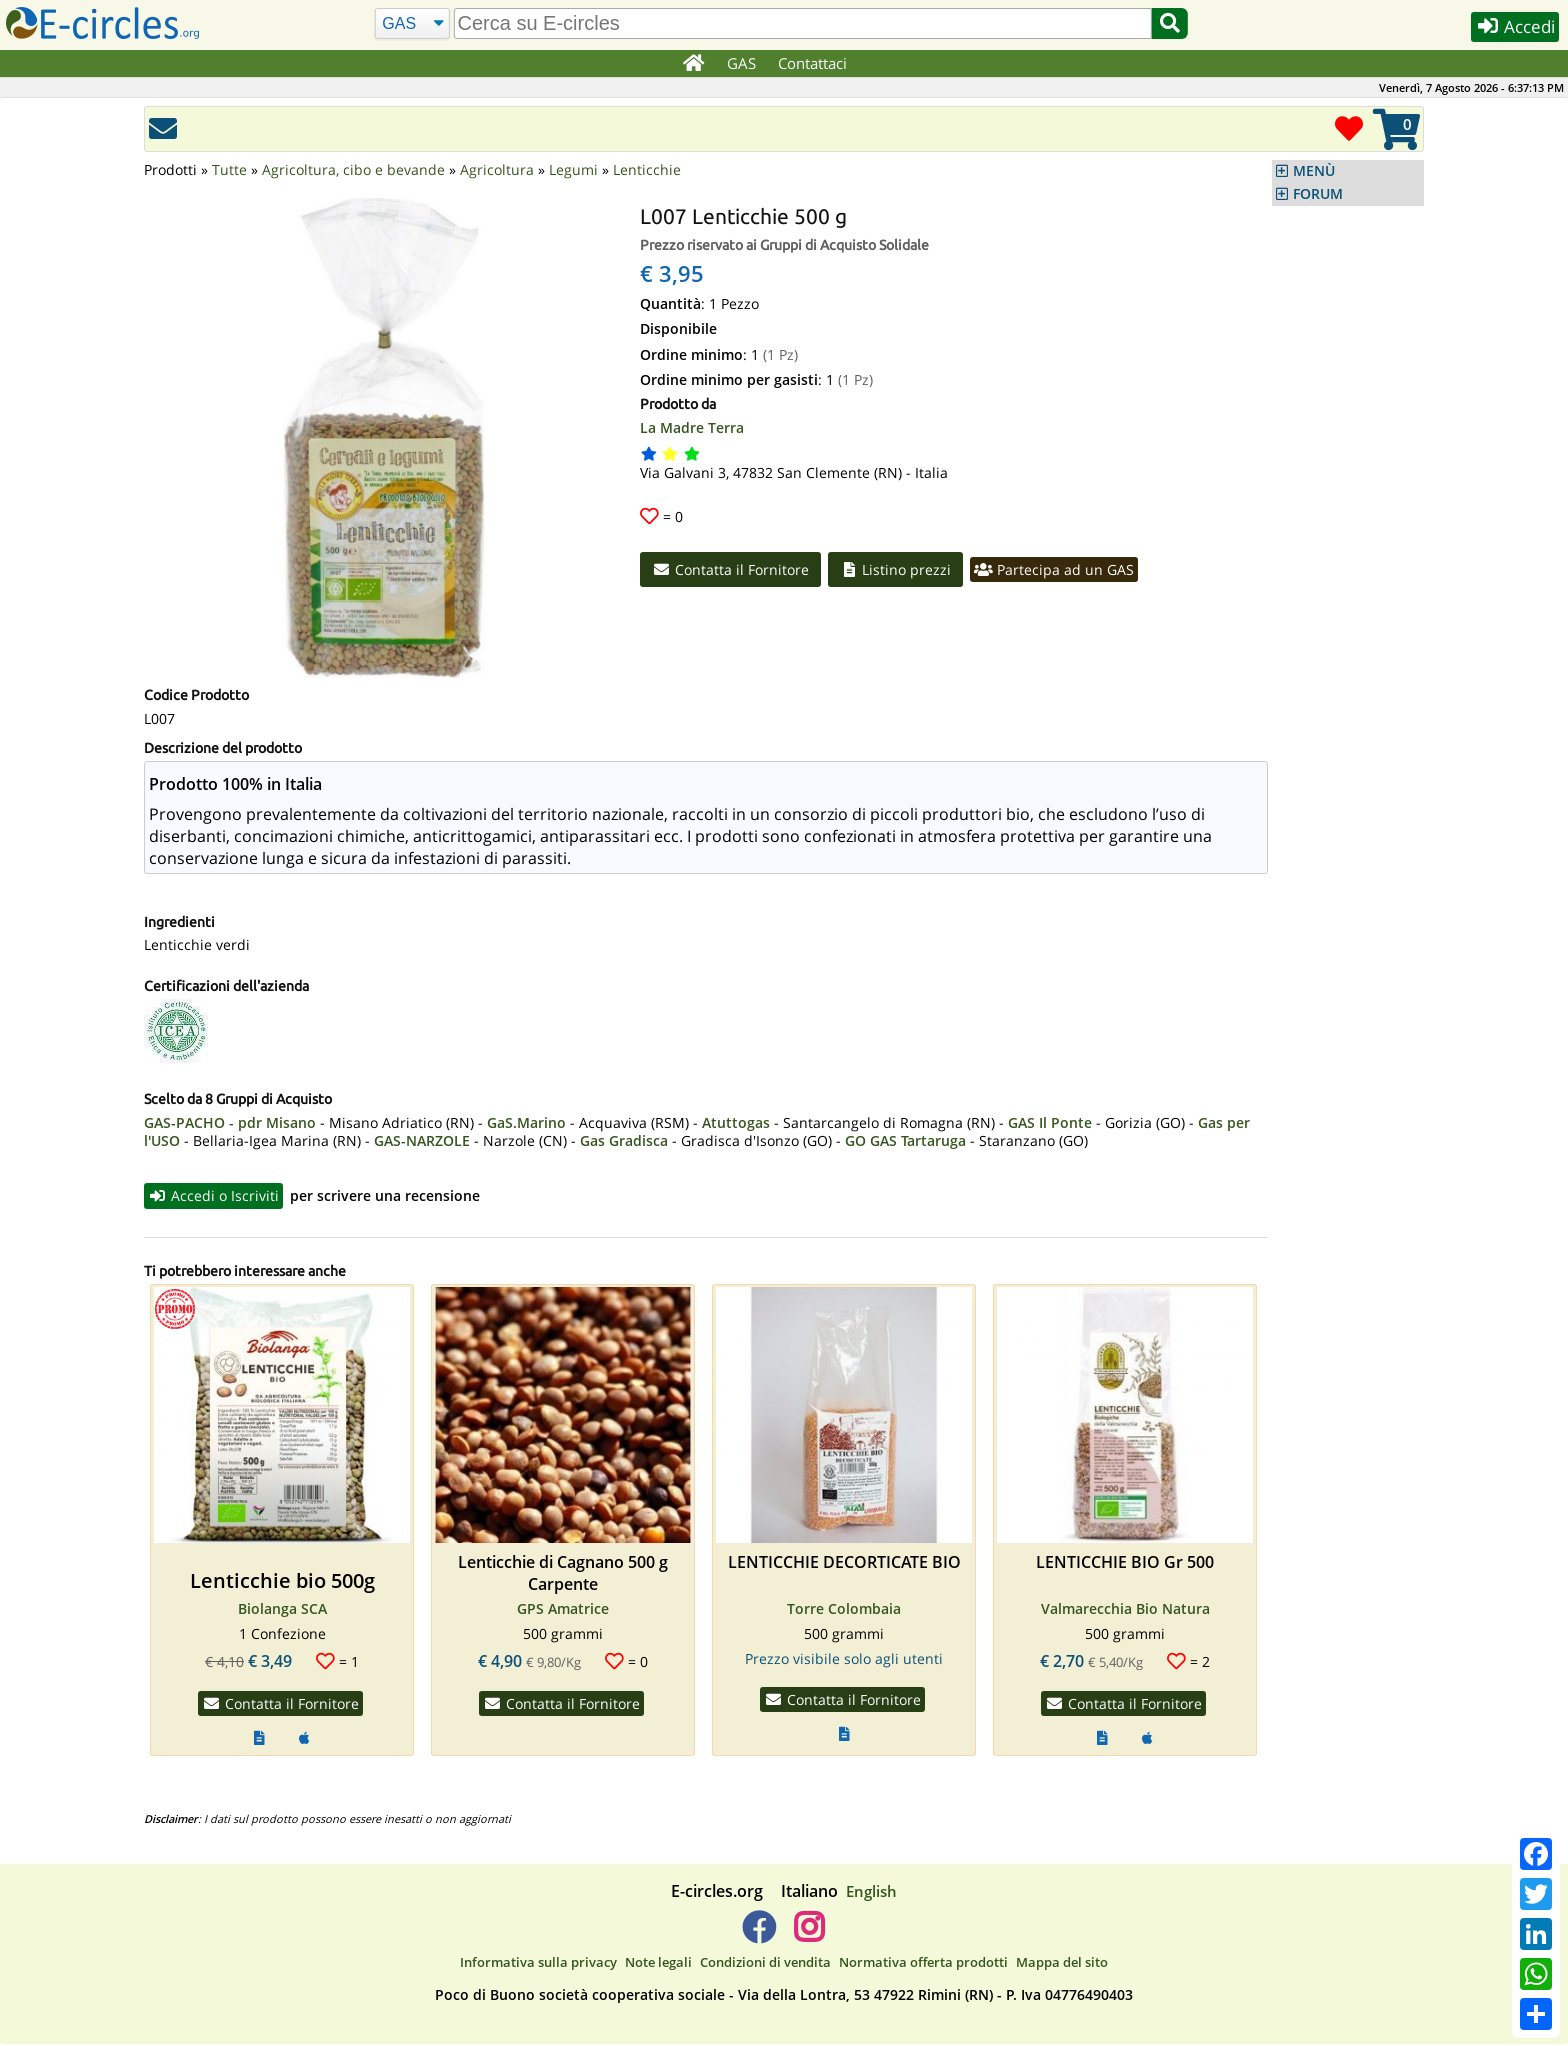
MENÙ (1314, 171)
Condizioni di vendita (765, 1964)
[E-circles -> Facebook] (758, 1936)
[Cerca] (410, 24)
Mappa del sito (1062, 1964)
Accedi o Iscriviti (215, 1196)
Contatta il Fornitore (732, 570)
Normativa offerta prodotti (923, 1964)
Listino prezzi (901, 570)
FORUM (1318, 194)
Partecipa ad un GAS (1061, 570)
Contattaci (813, 63)
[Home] (692, 64)
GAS (742, 63)
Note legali (658, 1964)
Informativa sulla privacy (538, 1964)
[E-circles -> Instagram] (808, 1936)
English (871, 1892)
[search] (801, 23)
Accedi (1509, 28)
